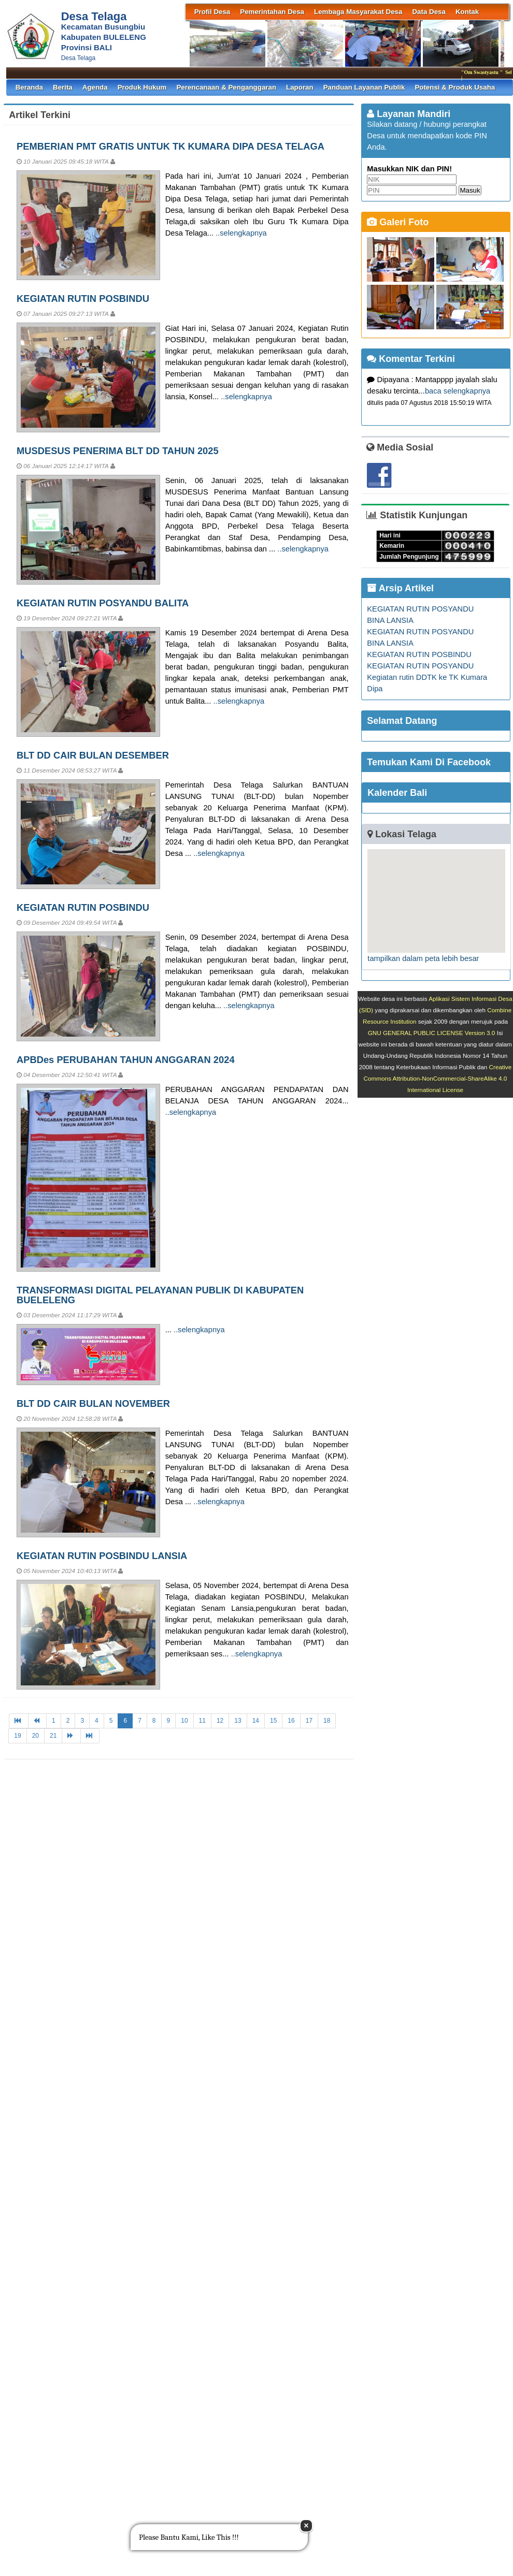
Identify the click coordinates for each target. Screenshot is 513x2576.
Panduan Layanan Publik (364, 87)
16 (291, 1720)
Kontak (467, 12)
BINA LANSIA (390, 620)
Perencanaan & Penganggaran (226, 87)
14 (255, 1720)
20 (35, 1735)
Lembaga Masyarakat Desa (358, 12)
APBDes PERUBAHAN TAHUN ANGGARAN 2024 (126, 1059)
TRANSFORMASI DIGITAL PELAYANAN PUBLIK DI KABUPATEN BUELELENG (160, 1295)
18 (326, 1720)
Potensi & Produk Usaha (455, 87)
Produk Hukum (142, 87)
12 (220, 1720)
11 (202, 1720)
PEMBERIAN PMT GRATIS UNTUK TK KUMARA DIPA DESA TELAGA (170, 146)
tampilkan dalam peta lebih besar (423, 958)
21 (53, 1735)
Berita (63, 87)
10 (184, 1720)
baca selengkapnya (457, 391)
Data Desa (428, 12)
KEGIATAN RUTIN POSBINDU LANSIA (102, 1555)
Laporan (300, 87)
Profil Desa (212, 12)
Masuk (470, 190)
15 (273, 1720)
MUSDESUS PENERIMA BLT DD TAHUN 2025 (118, 450)
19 (17, 1735)
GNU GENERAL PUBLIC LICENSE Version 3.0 (431, 1032)
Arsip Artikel (400, 588)
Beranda (29, 87)
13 (237, 1720)
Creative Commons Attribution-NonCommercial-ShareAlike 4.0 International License (438, 1078)
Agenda (95, 87)
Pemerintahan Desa (272, 12)
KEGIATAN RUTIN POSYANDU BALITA (103, 603)
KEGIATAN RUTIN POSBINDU (83, 298)
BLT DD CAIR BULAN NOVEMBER (93, 1403)
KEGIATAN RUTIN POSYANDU (420, 609)
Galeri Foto (398, 222)
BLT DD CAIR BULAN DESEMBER (93, 755)
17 (309, 1720)
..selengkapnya (241, 233)
